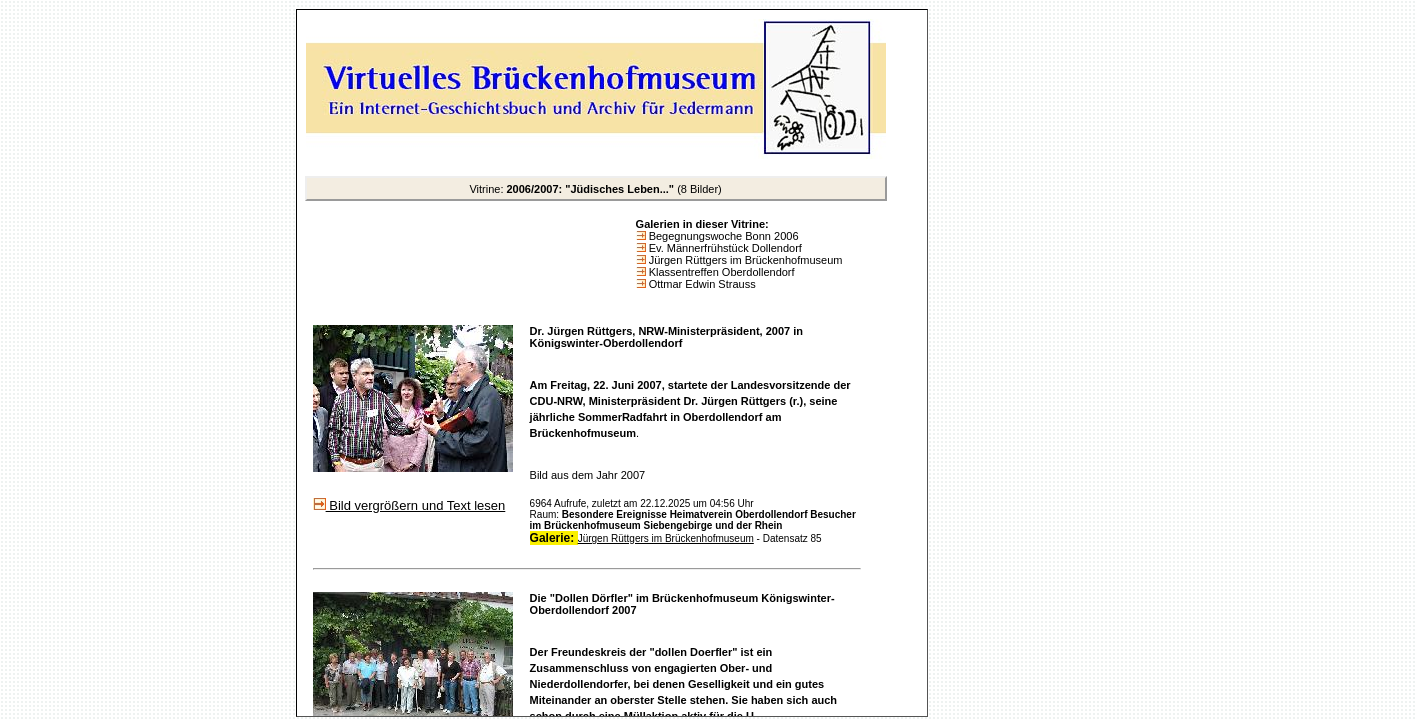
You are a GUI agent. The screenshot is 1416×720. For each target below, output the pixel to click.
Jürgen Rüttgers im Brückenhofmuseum (744, 260)
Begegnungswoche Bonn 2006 (722, 236)
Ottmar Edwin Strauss (701, 284)
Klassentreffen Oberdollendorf (720, 272)
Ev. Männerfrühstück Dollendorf (724, 248)
